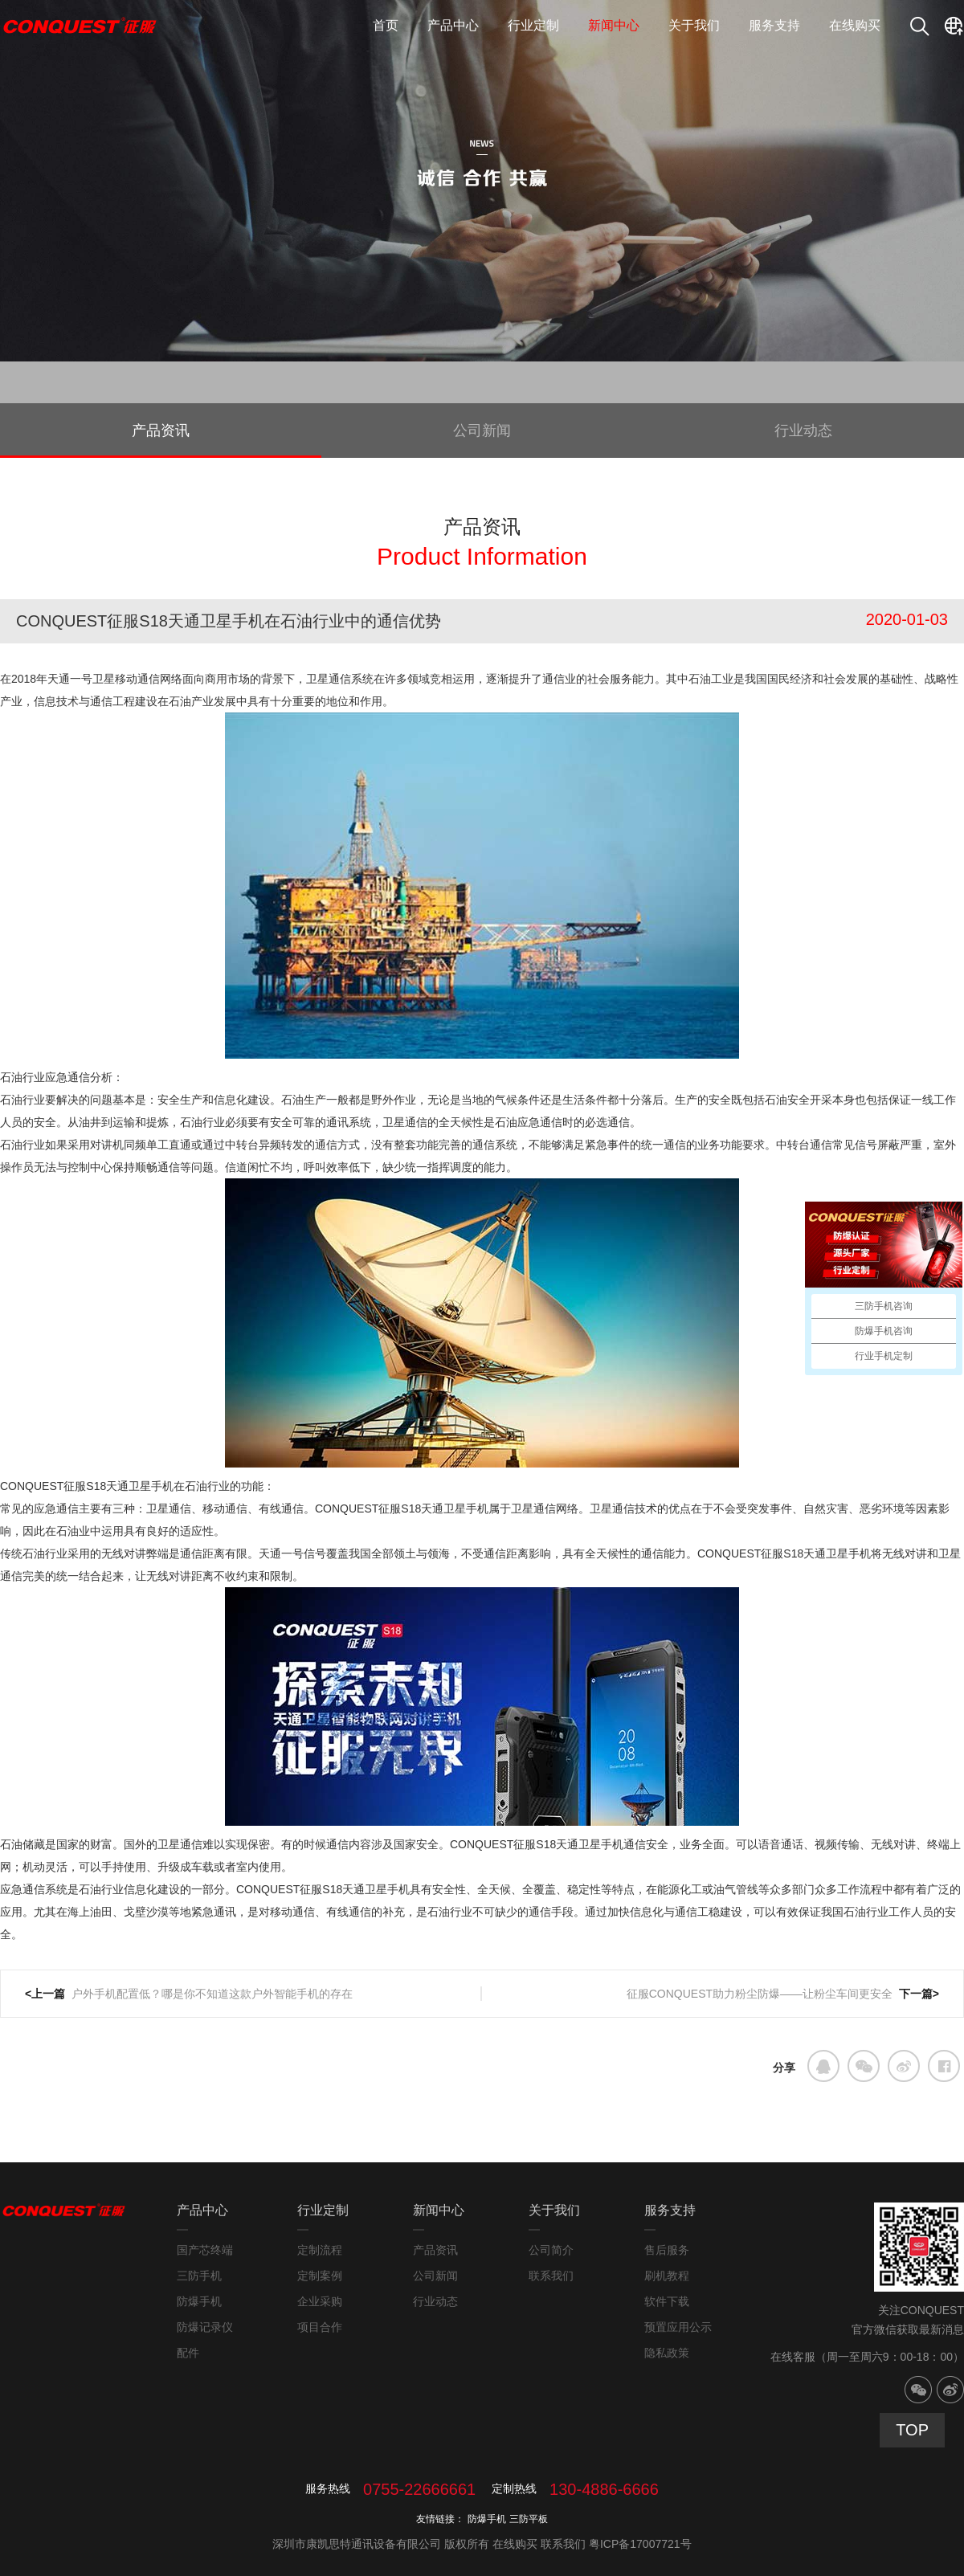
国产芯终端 (205, 2249)
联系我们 (551, 2275)
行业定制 (533, 25)
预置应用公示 (678, 2327)
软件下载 (666, 2301)
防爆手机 (199, 2301)
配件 (188, 2352)
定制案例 (319, 2275)
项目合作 (319, 2327)
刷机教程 (666, 2275)
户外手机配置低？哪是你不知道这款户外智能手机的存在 (213, 1993)
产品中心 (453, 25)
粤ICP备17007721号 (640, 2543)
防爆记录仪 (205, 2327)
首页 (385, 25)
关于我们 (694, 25)
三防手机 (199, 2275)
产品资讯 (161, 431)
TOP (912, 2430)
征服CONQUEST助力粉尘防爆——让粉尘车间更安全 (760, 1993)
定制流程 (319, 2249)
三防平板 (528, 2519)
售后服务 (666, 2249)
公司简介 (551, 2249)
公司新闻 (482, 431)
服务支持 (774, 25)
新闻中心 (613, 25)
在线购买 (854, 25)
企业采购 (319, 2301)
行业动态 (803, 431)
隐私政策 (666, 2352)
